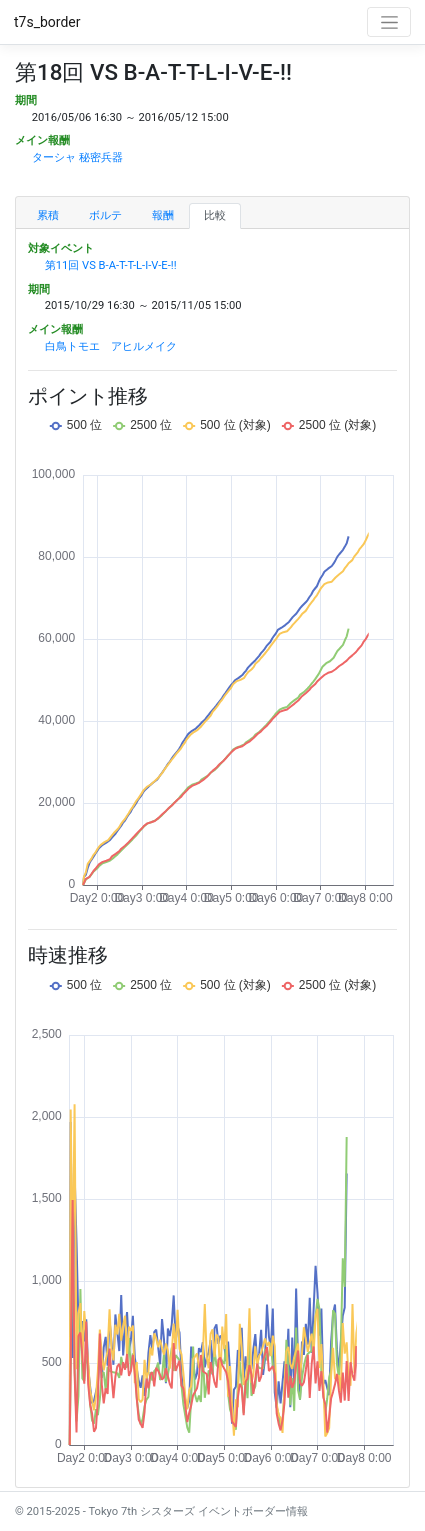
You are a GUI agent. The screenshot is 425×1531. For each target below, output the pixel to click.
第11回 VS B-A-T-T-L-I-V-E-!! (111, 265)
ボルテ (105, 215)
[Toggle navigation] (389, 22)
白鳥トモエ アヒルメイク (111, 346)
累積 (48, 215)
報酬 (163, 215)
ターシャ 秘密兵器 (77, 157)
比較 (215, 215)
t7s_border (47, 22)
